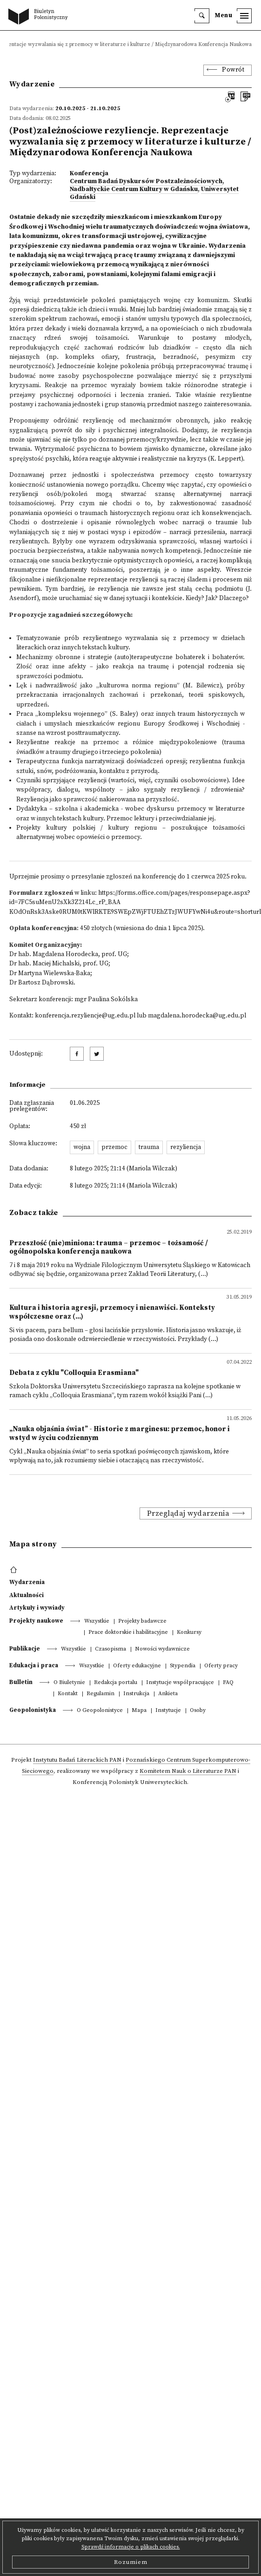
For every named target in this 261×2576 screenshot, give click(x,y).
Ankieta (168, 1694)
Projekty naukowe (36, 1621)
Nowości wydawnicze (162, 1649)
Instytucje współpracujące (180, 1682)
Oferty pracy (221, 1666)
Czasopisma (110, 1649)
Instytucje (168, 1710)
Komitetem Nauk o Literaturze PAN (188, 1771)
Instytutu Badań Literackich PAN (77, 1760)
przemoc (114, 1147)
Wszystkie (96, 1621)
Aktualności (26, 1595)
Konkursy (189, 1632)
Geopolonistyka (32, 1710)
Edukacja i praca (33, 1665)
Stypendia (182, 1666)
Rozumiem (130, 2562)
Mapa (139, 1710)
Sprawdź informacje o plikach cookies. (130, 2546)
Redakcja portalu (115, 1682)
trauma (149, 1147)
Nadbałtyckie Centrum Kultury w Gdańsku (134, 189)
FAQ (228, 1682)
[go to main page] (40, 17)
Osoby (198, 1710)
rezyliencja (185, 1147)
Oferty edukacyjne (137, 1666)
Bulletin (21, 1682)
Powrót (233, 70)
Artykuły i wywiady (37, 1608)
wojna (82, 1147)
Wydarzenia (27, 1582)
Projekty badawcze (142, 1621)
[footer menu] (14, 1570)
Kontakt (68, 1694)
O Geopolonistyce (100, 1710)
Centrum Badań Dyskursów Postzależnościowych (146, 181)
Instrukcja (136, 1694)
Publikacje (24, 1648)
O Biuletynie (69, 1682)
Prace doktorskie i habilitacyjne (128, 1632)
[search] (201, 15)
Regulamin (100, 1694)
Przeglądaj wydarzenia (188, 1513)
